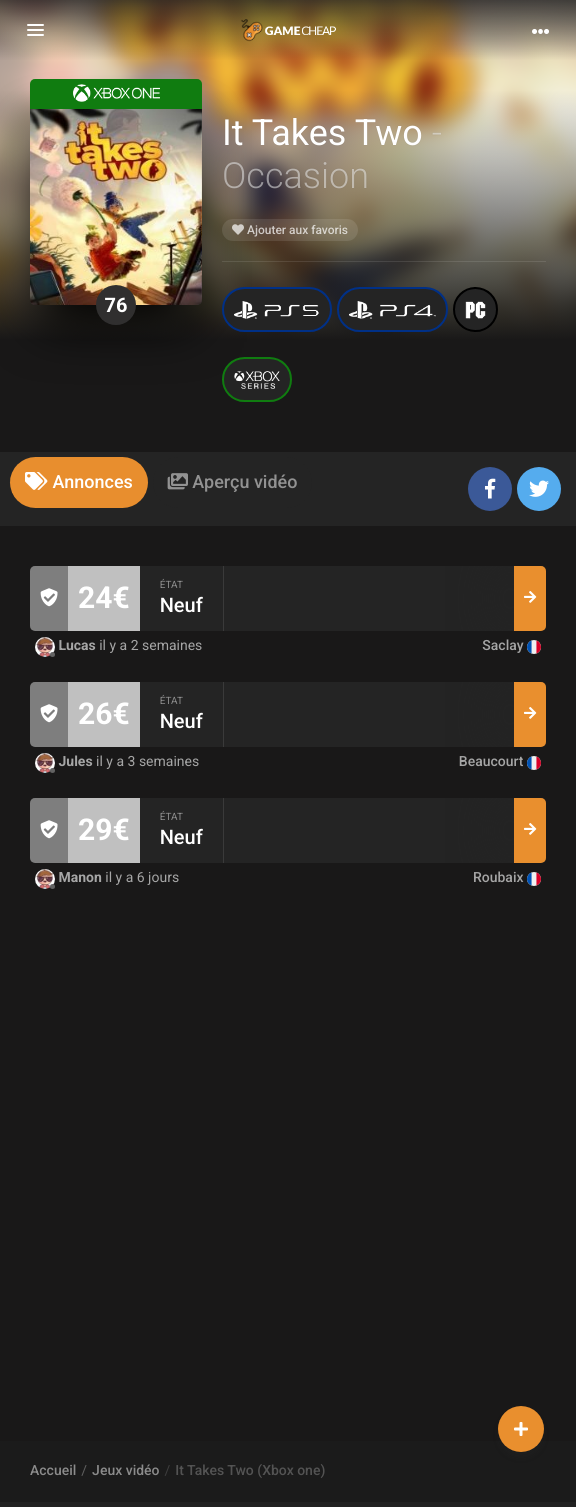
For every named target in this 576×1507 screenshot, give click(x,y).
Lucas (67, 646)
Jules (65, 762)
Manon (70, 878)
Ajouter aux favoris (290, 230)
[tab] (79, 482)
